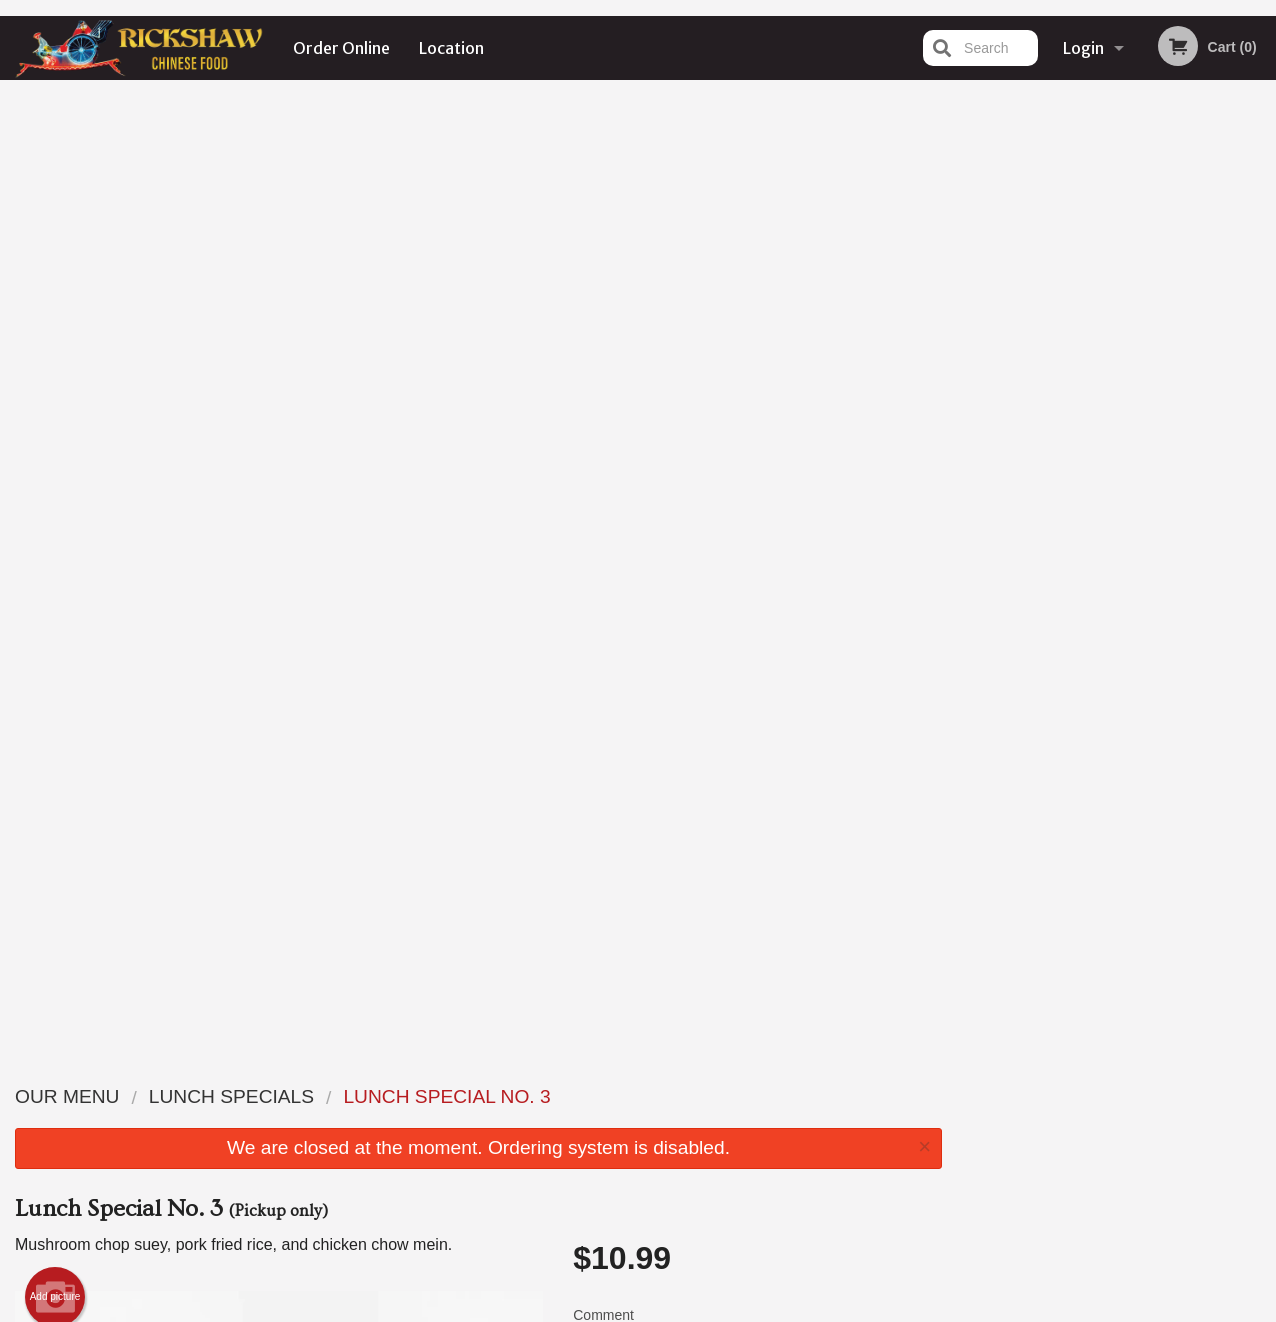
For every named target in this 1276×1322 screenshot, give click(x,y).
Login (1083, 48)
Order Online (341, 48)
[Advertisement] (478, 957)
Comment (757, 384)
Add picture (55, 340)
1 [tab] (1057, 413)
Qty (629, 465)
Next (1261, 284)
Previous (973, 284)
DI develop (668, 1255)
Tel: (963, 1144)
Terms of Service (671, 1309)
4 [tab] (1147, 413)
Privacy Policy (563, 1309)
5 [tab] (1177, 413)
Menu (586, 1095)
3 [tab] (1117, 413)
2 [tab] (1087, 413)
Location (451, 48)
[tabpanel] (1117, 284)
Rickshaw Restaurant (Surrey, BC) (300, 1070)
